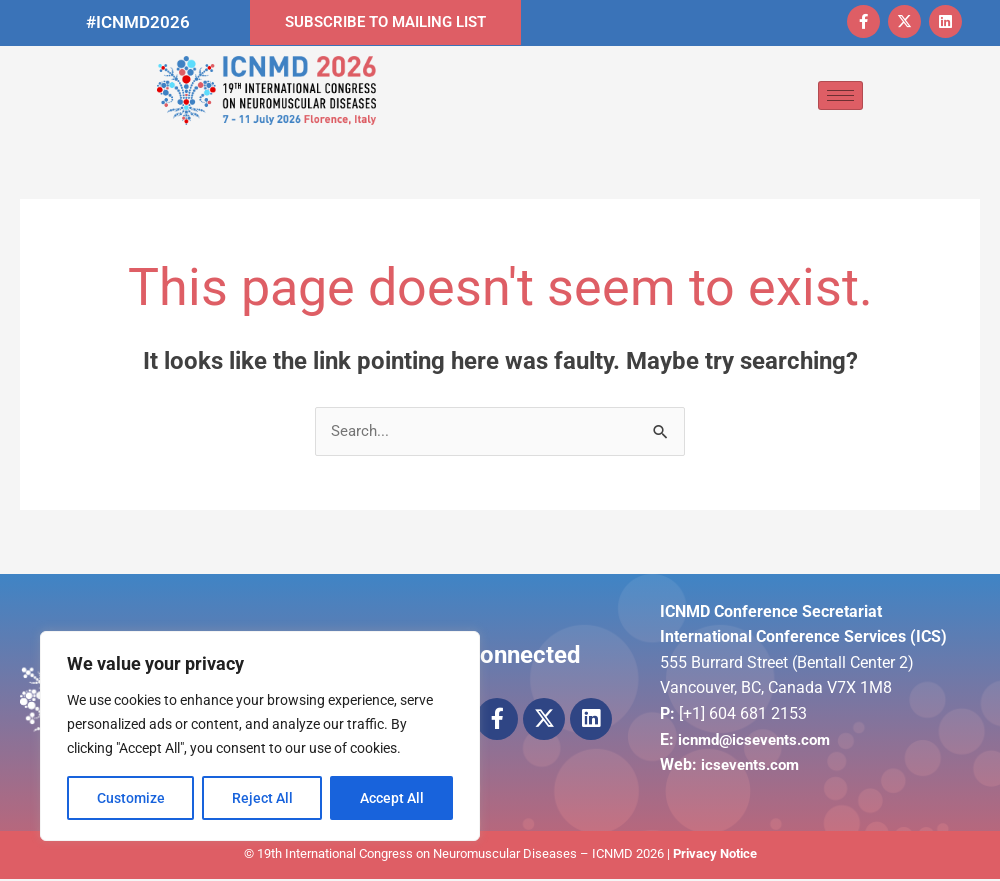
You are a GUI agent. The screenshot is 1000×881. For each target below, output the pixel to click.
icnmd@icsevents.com (759, 741)
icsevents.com (753, 766)
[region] (260, 736)
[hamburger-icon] (840, 95)
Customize (131, 798)
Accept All (392, 798)
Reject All (262, 798)
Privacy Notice (715, 855)
